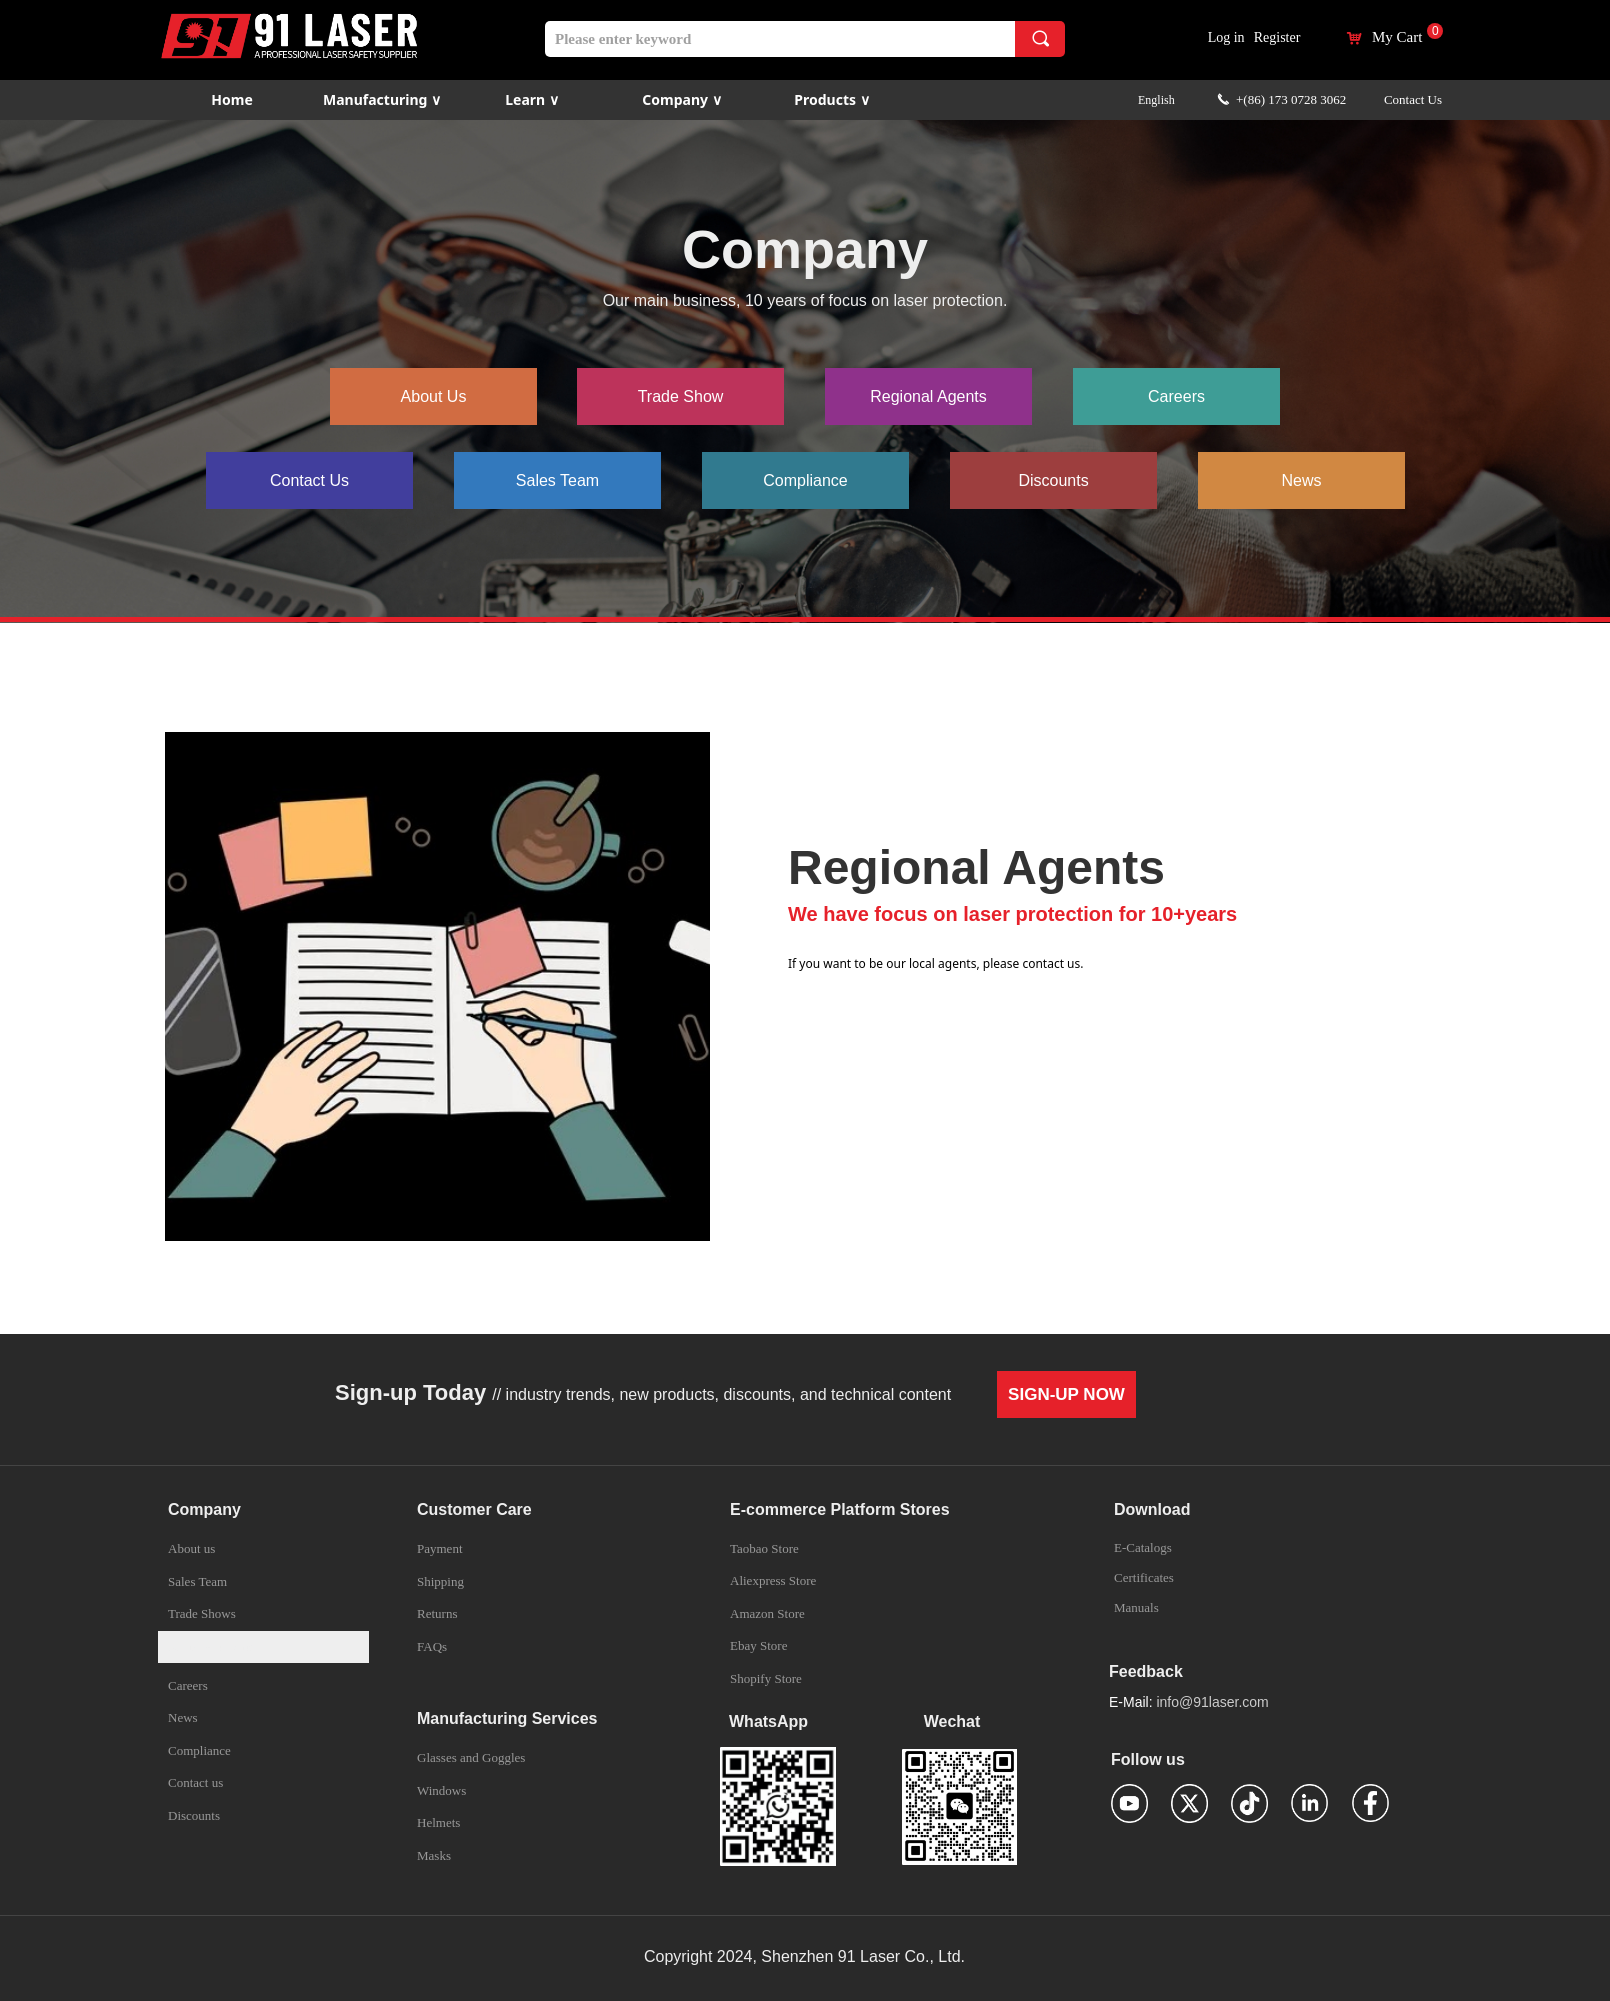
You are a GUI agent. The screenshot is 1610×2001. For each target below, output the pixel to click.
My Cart (1397, 37)
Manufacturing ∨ (382, 99)
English (1156, 100)
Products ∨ (831, 99)
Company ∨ (681, 99)
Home (231, 99)
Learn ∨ (532, 99)
